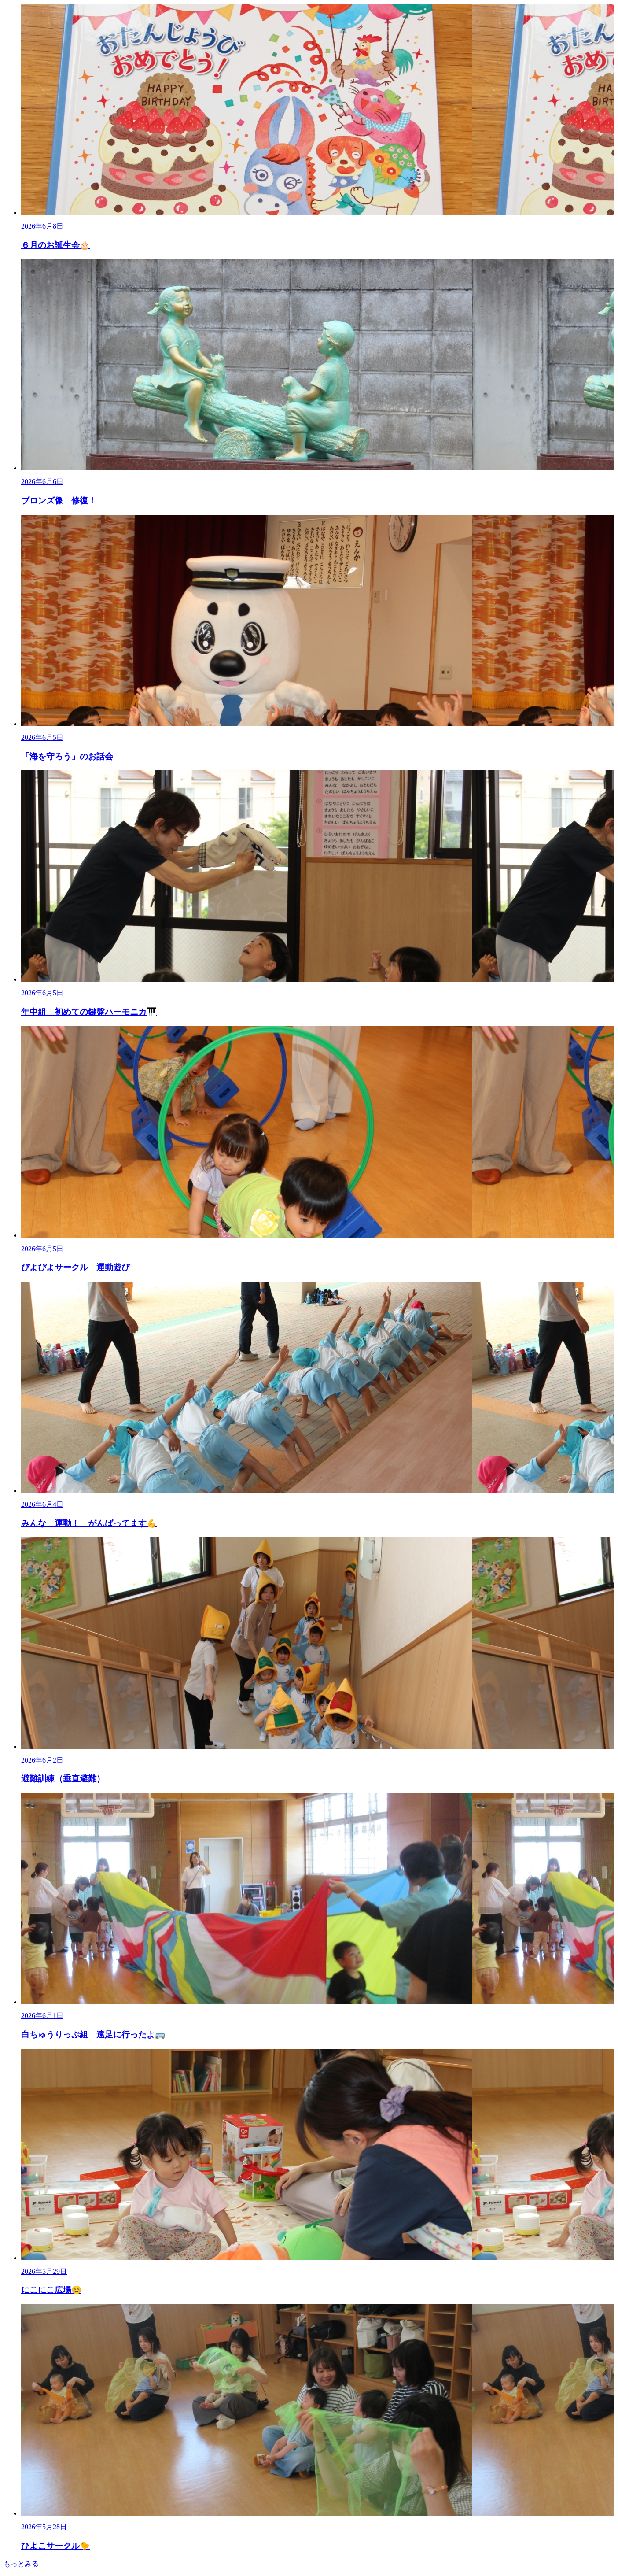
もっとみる (21, 2564)
